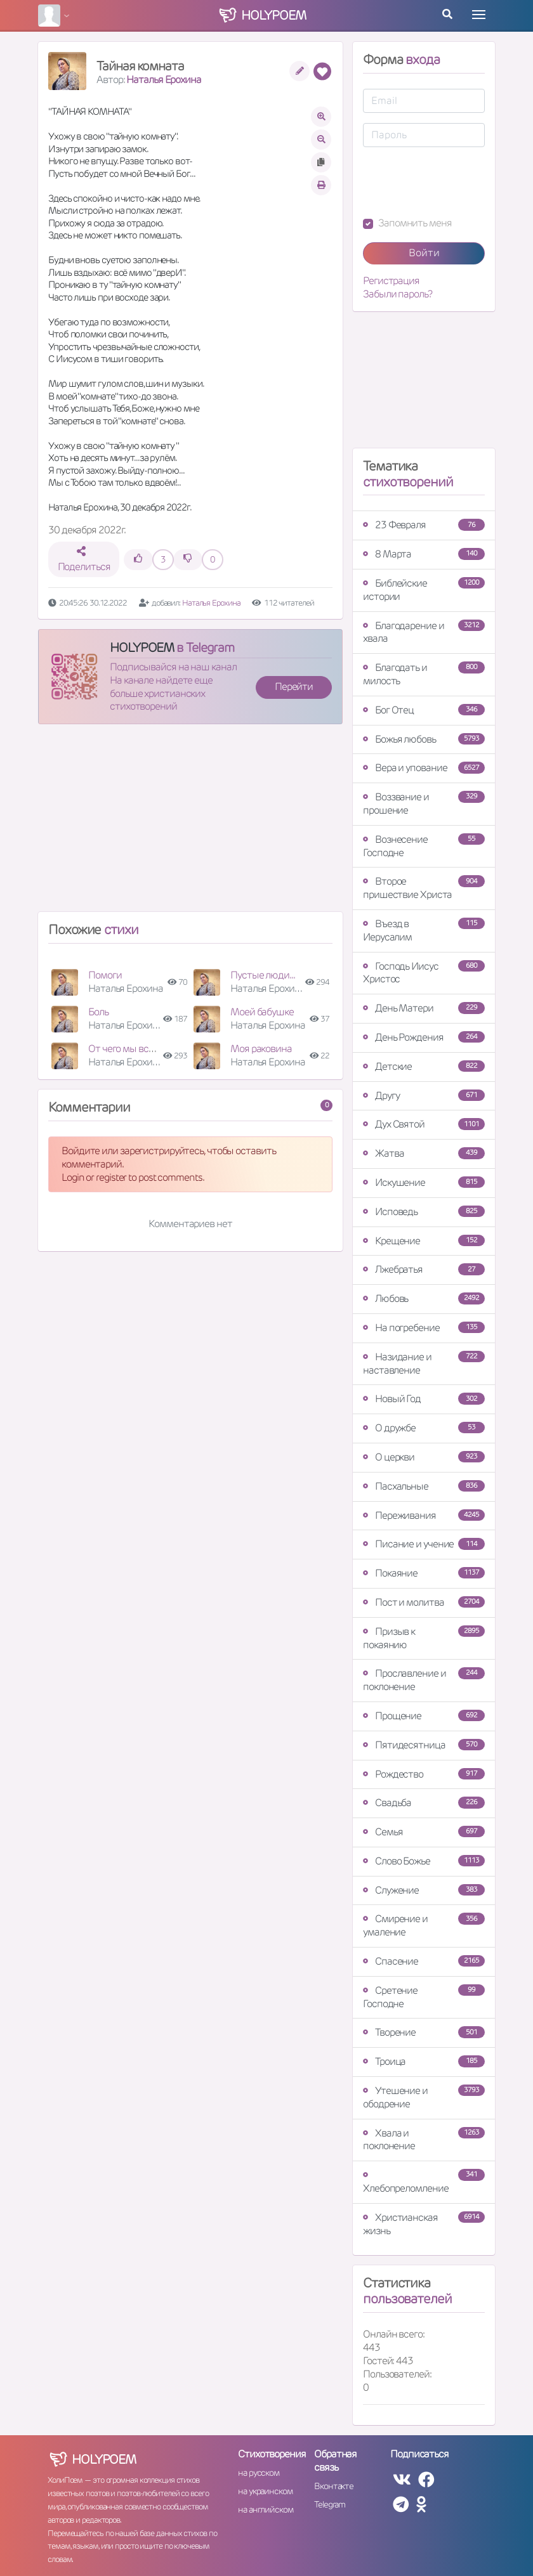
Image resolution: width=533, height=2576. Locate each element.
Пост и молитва (424, 1602)
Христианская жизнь (424, 2224)
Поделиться (84, 559)
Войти (424, 252)
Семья (424, 1831)
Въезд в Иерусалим (424, 930)
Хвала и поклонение (424, 2139)
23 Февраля (424, 524)
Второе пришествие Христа (424, 888)
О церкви (424, 1457)
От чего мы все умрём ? (139, 1048)
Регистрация (391, 281)
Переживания (424, 1515)
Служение (424, 1890)
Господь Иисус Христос (424, 972)
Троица (424, 2061)
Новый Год (424, 1398)
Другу (424, 1095)
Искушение (424, 1182)
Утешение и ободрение (424, 2097)
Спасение (424, 1961)
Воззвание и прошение (424, 803)
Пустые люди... (262, 975)
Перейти (294, 686)
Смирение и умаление (424, 1925)
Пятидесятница (424, 1745)
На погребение (424, 1327)
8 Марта (424, 554)
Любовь (424, 1298)
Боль (98, 1011)
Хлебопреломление (424, 2182)
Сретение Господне (424, 1997)
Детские (424, 1066)
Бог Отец (424, 710)
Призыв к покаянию (424, 1638)
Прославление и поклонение (424, 1680)
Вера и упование (424, 767)
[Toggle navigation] (479, 14)
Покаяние (424, 1573)
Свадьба (424, 1802)
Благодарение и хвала (424, 632)
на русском (258, 2472)
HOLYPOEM (142, 647)
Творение (424, 2032)
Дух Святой (424, 1124)
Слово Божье (424, 1861)
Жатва (424, 1153)
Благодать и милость (424, 674)
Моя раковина (261, 1048)
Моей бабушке (262, 1011)
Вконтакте (333, 2486)
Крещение (424, 1240)
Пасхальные (424, 1486)
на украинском (265, 2491)
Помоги (104, 975)
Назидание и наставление (424, 1363)
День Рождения (424, 1037)
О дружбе (424, 1427)
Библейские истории (424, 589)
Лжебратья (424, 1269)
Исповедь (424, 1211)
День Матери (424, 1008)
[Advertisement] (190, 823)
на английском (265, 2509)
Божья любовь (424, 739)
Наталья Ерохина (163, 79)
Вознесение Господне (424, 846)
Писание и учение (424, 1544)
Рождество (424, 1774)
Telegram (329, 2504)
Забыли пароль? (397, 294)
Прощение (424, 1715)
